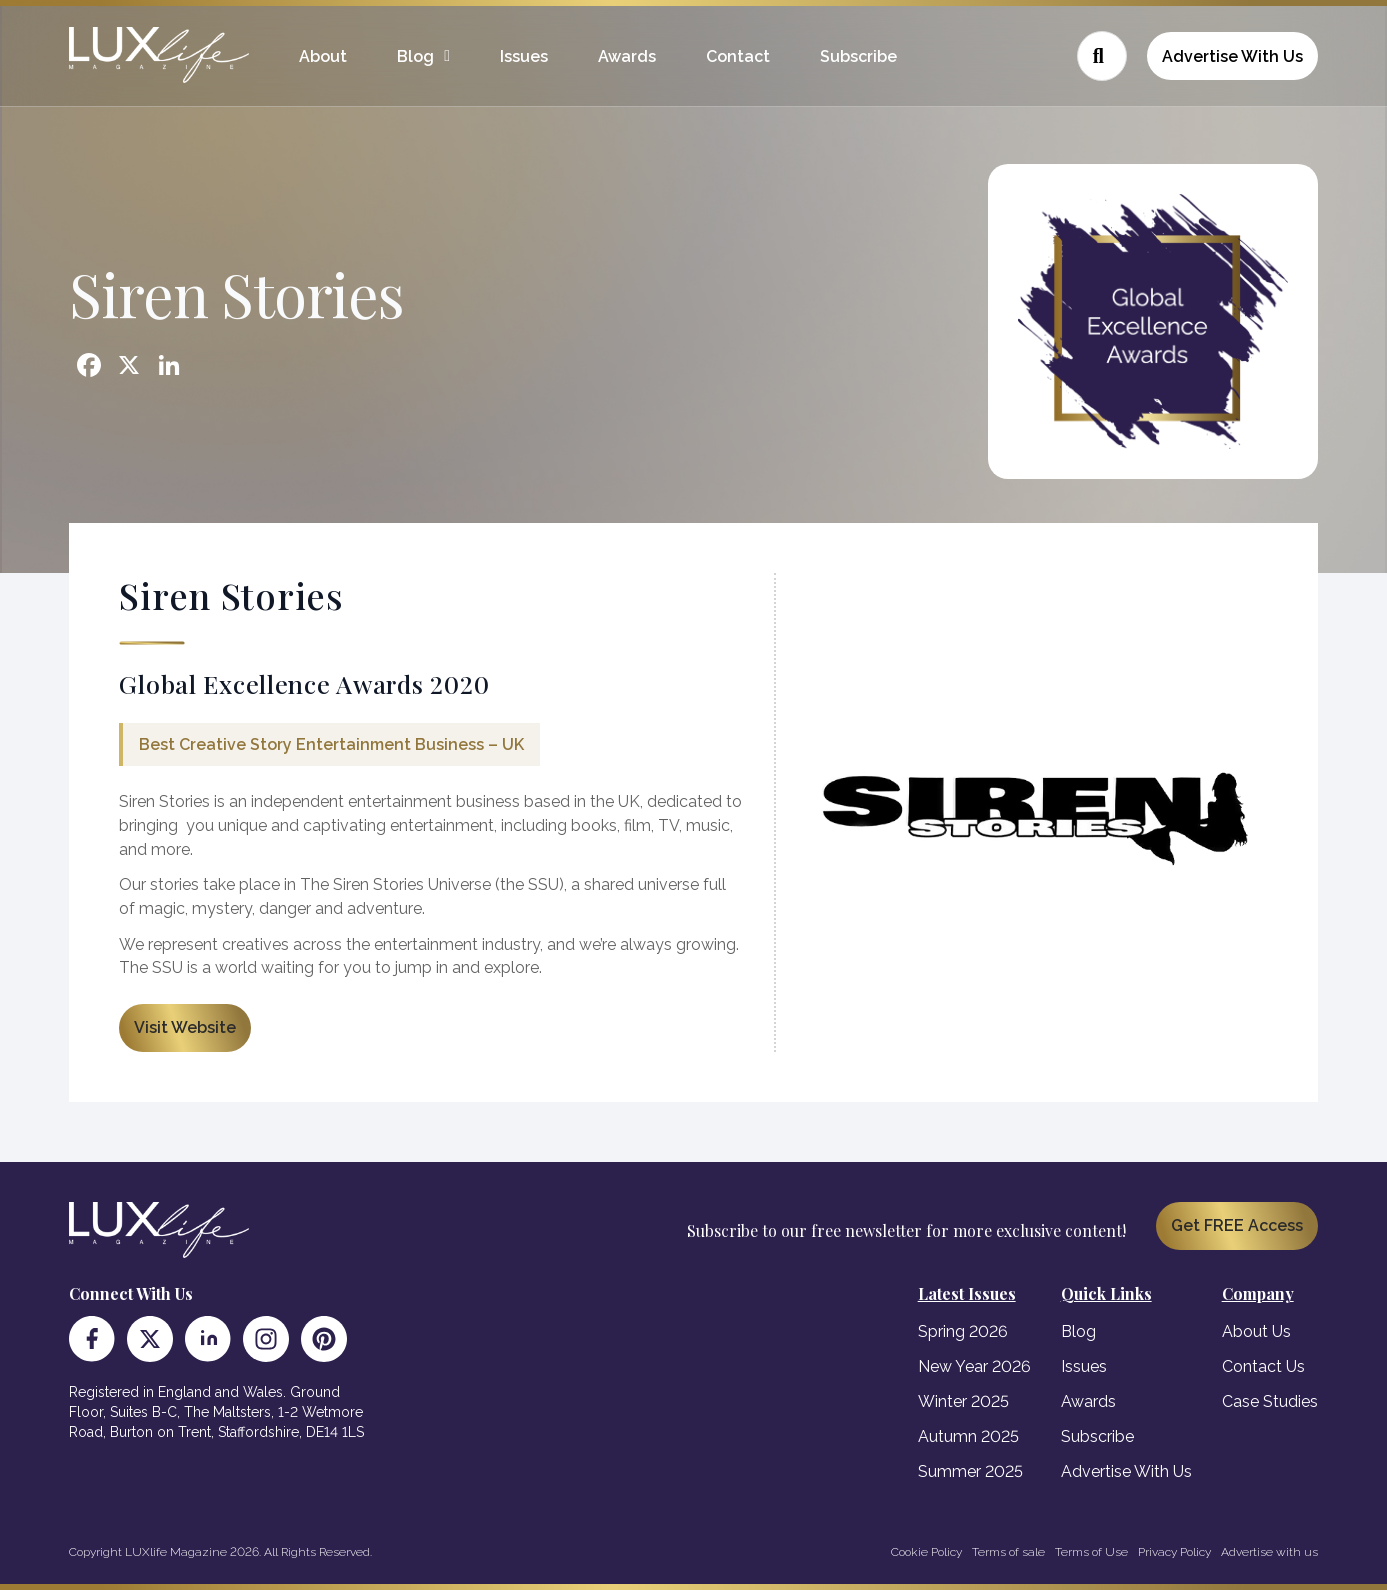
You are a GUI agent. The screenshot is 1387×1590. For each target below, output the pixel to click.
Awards (627, 56)
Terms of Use (1091, 1552)
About (323, 56)
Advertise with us (1269, 1552)
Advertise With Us (1232, 56)
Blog (415, 56)
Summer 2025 (970, 1471)
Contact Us (1263, 1366)
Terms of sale (1008, 1552)
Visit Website (185, 1027)
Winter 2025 (963, 1401)
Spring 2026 (963, 1331)
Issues (524, 56)
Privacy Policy (1174, 1552)
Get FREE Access (1237, 1225)
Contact (738, 56)
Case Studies (1270, 1401)
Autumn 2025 (968, 1436)
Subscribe (858, 56)
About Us (1256, 1331)
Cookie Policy (926, 1552)
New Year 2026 (974, 1366)
